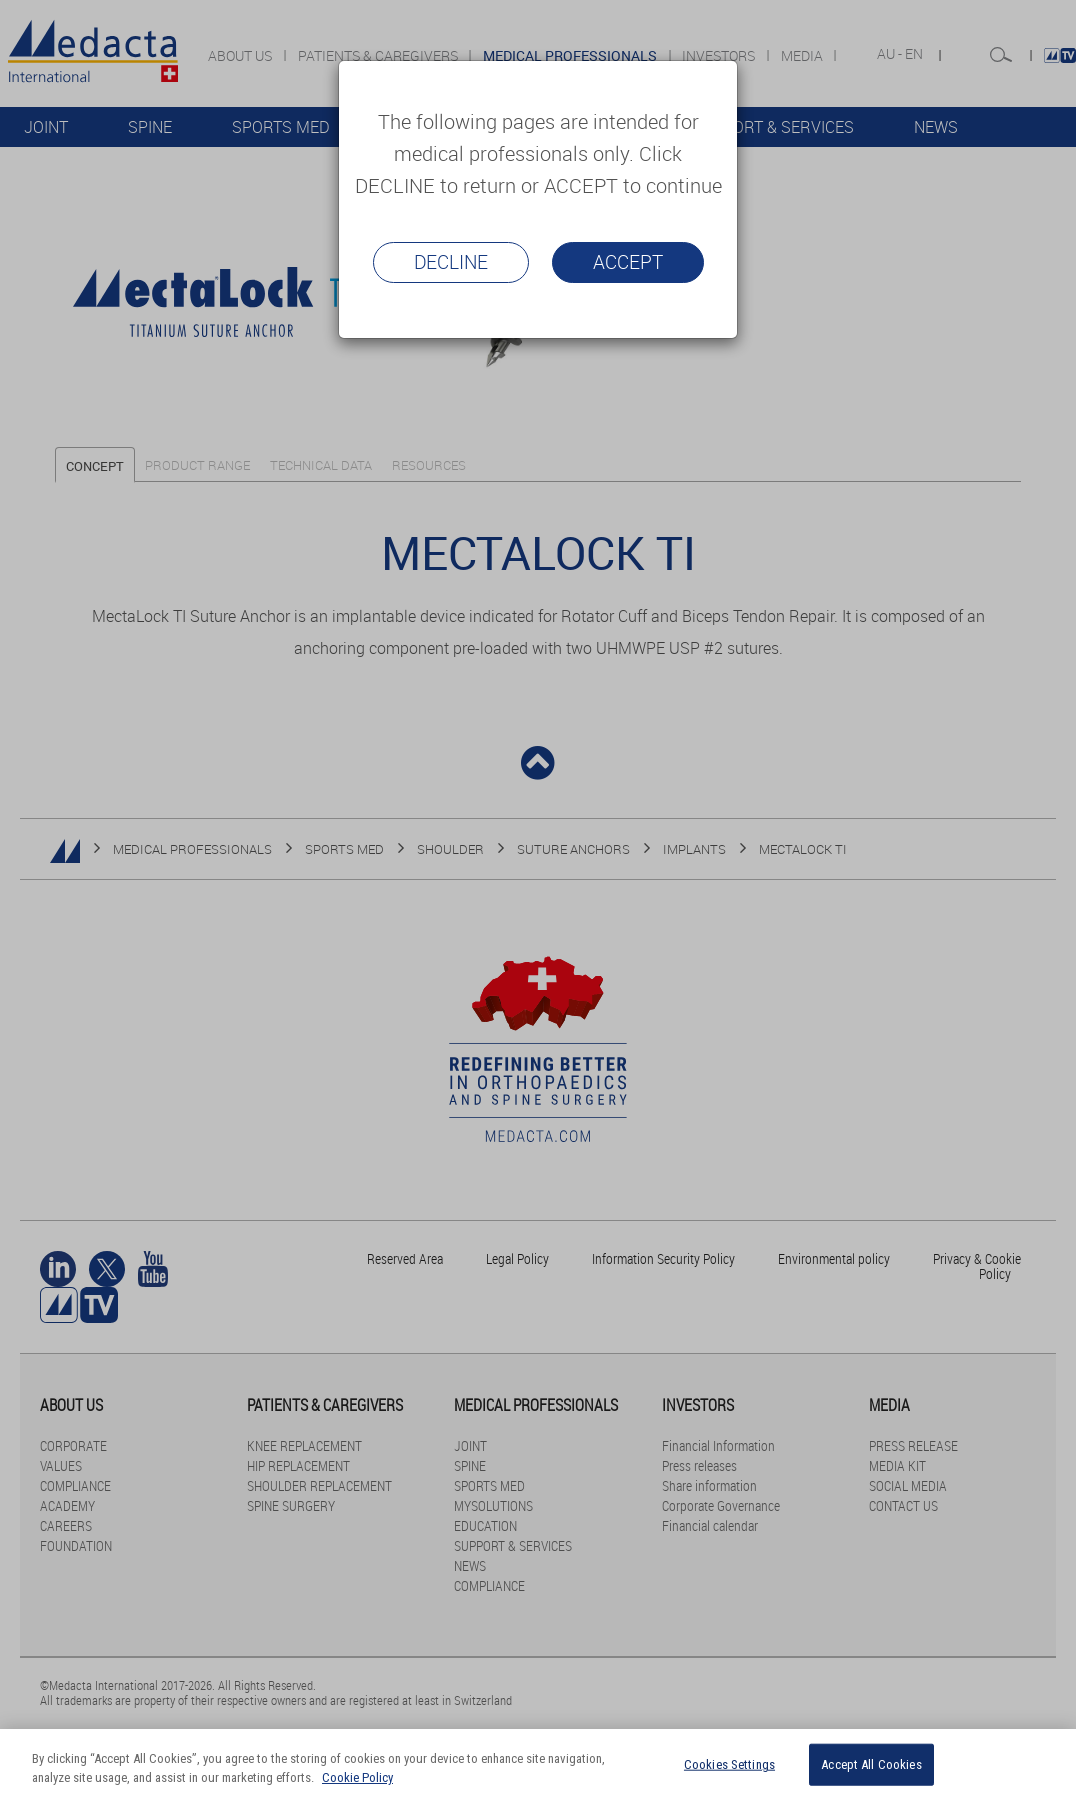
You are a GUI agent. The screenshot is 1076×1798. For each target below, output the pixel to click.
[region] (538, 1763)
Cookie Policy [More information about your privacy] (357, 1777)
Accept (628, 262)
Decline (451, 262)
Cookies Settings (729, 1764)
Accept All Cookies (871, 1764)
